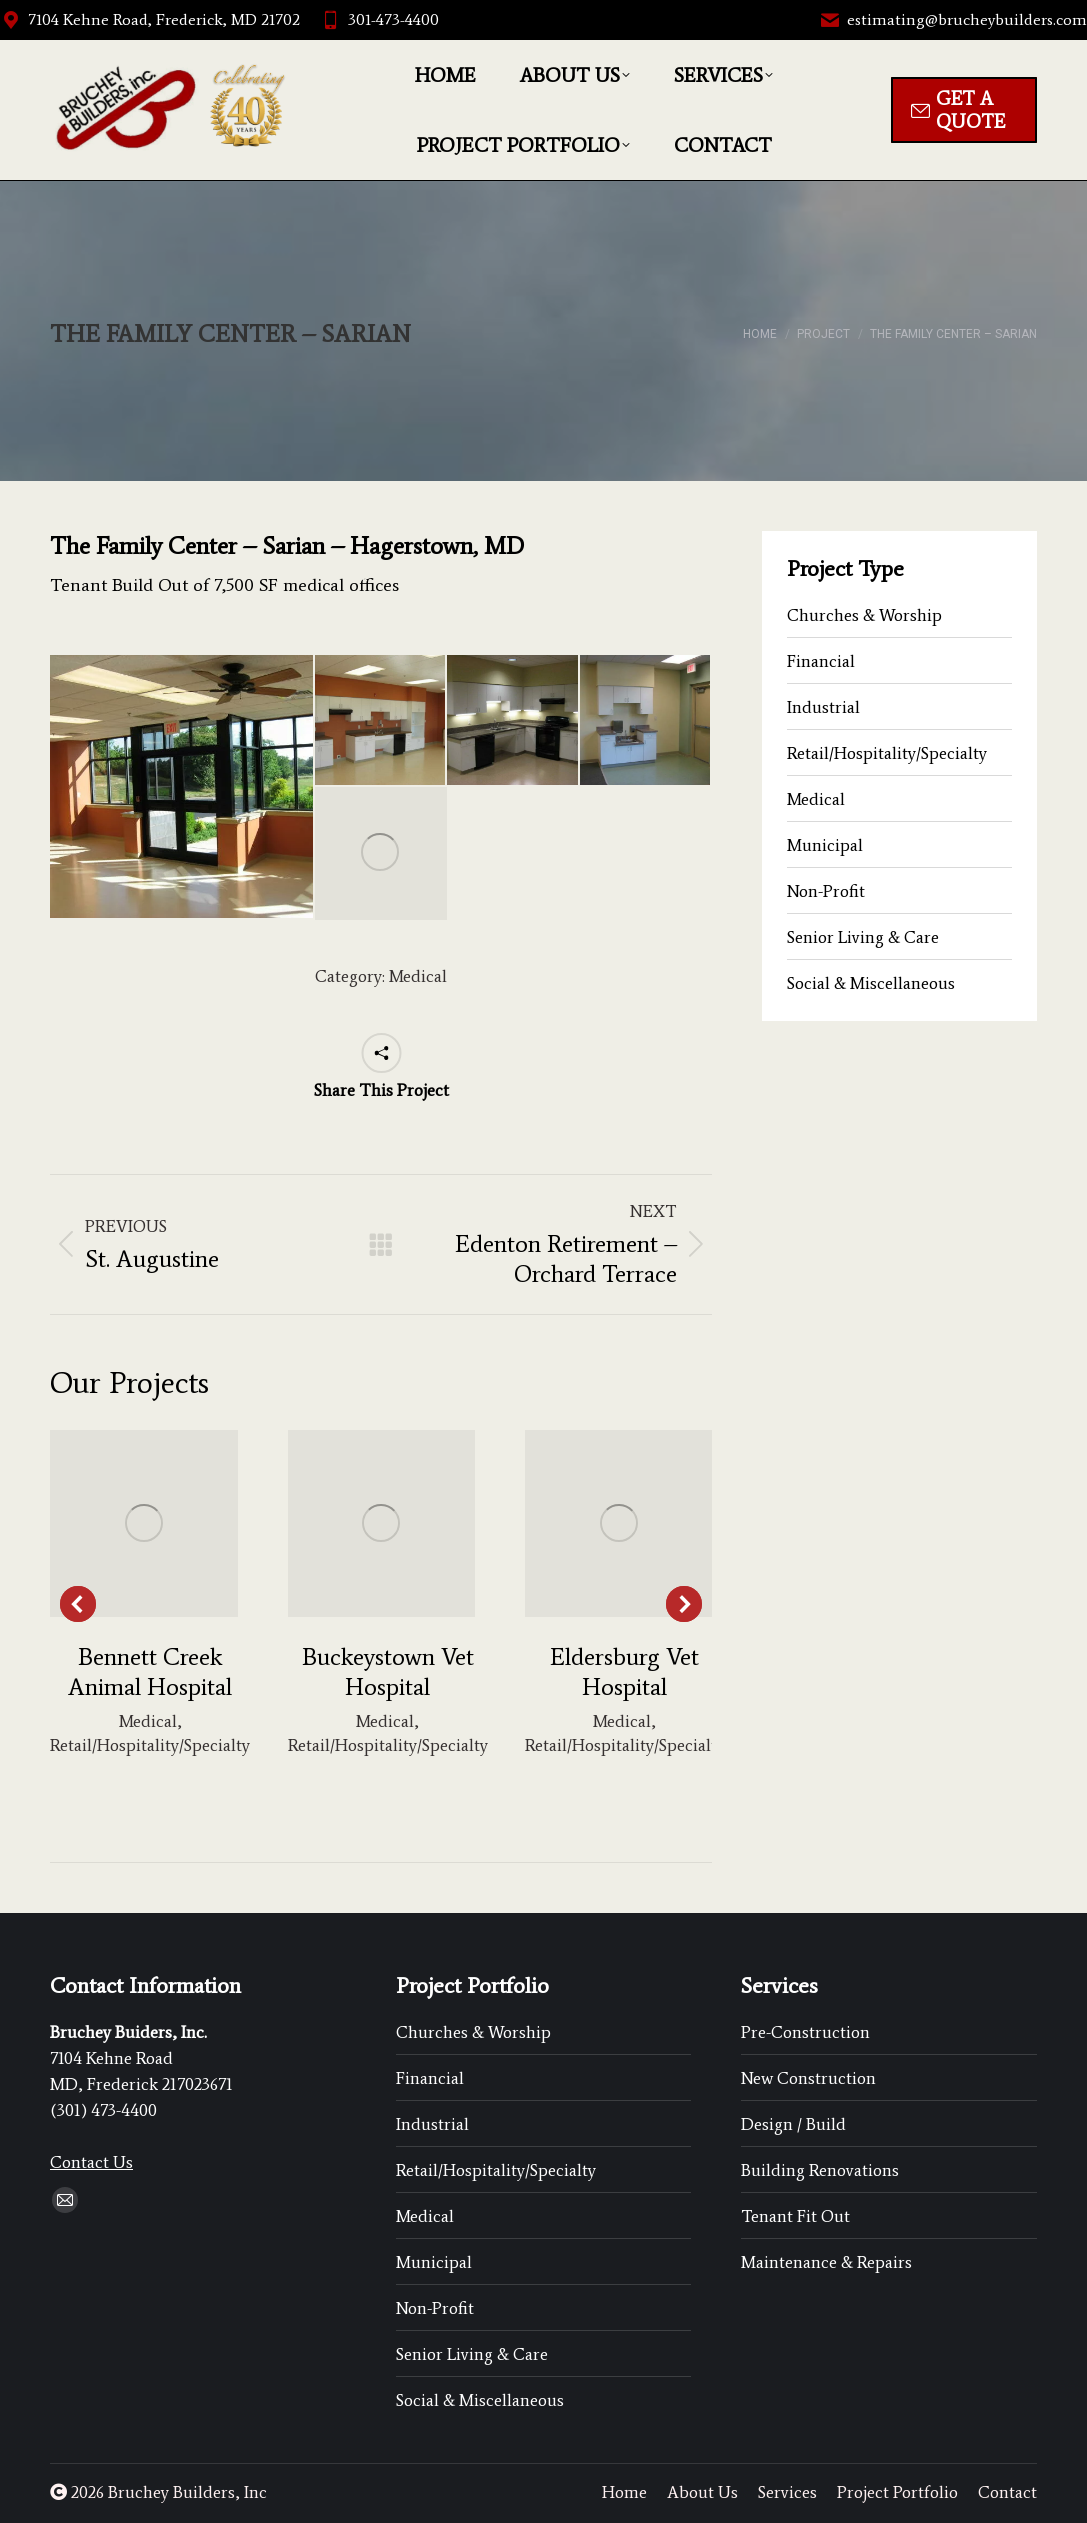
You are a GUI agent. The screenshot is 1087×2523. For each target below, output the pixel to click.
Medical (418, 976)
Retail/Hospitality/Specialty (150, 1745)
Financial (821, 661)
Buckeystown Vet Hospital (388, 1671)
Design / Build (793, 2124)
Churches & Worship (864, 615)
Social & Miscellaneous (871, 983)
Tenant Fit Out (795, 2216)
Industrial (823, 707)
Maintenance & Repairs (826, 2262)
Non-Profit (826, 891)
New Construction (808, 2078)
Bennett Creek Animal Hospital (150, 1671)
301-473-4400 (379, 20)
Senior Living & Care (863, 937)
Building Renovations (820, 2170)
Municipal (825, 845)
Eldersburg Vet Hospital (624, 1671)
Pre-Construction (805, 2032)
